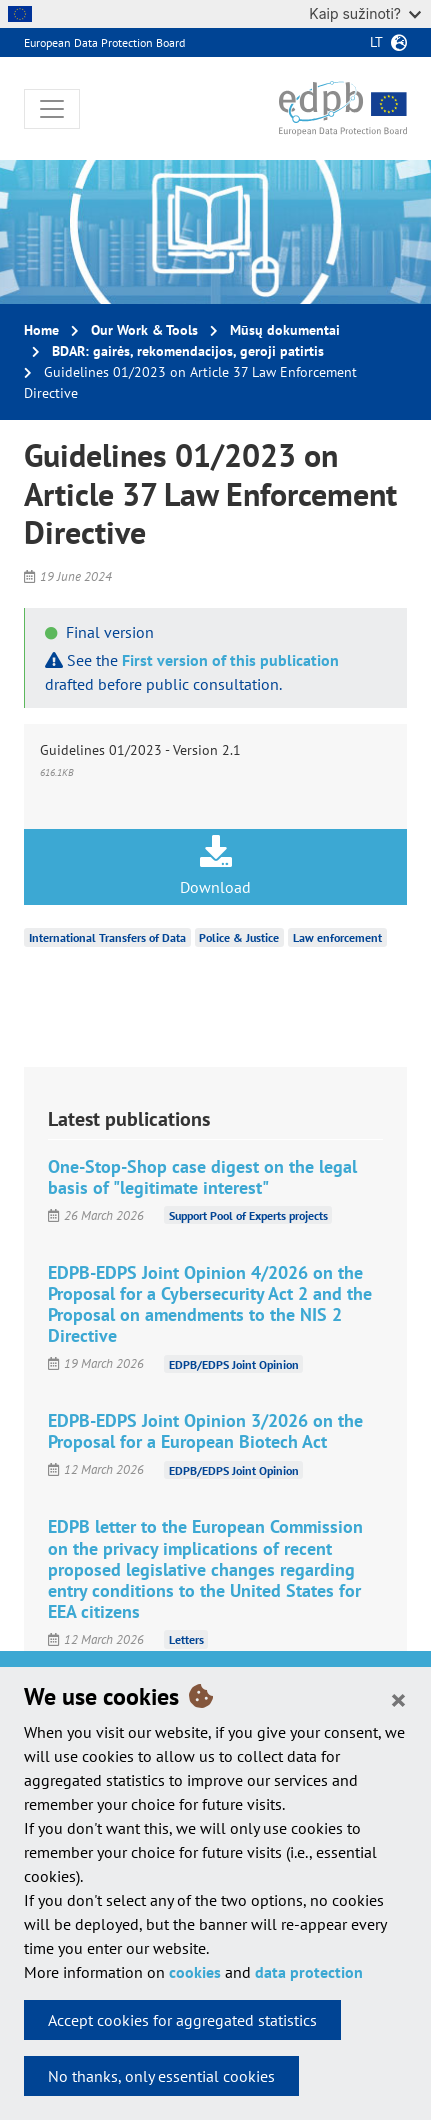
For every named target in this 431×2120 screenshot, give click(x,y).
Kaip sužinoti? (365, 13)
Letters (186, 1639)
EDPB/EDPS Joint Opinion (234, 1363)
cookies (195, 1972)
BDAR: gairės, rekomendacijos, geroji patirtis (188, 351)
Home (41, 330)
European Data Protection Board (104, 42)
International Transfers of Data (107, 937)
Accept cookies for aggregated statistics (182, 2020)
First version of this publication (230, 660)
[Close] (398, 1699)
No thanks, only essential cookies (161, 2076)
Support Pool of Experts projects (248, 1215)
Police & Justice (239, 937)
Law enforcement (337, 937)
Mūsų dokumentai (285, 330)
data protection (309, 1972)
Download (215, 866)
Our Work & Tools (144, 330)
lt (376, 42)
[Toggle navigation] (52, 109)
